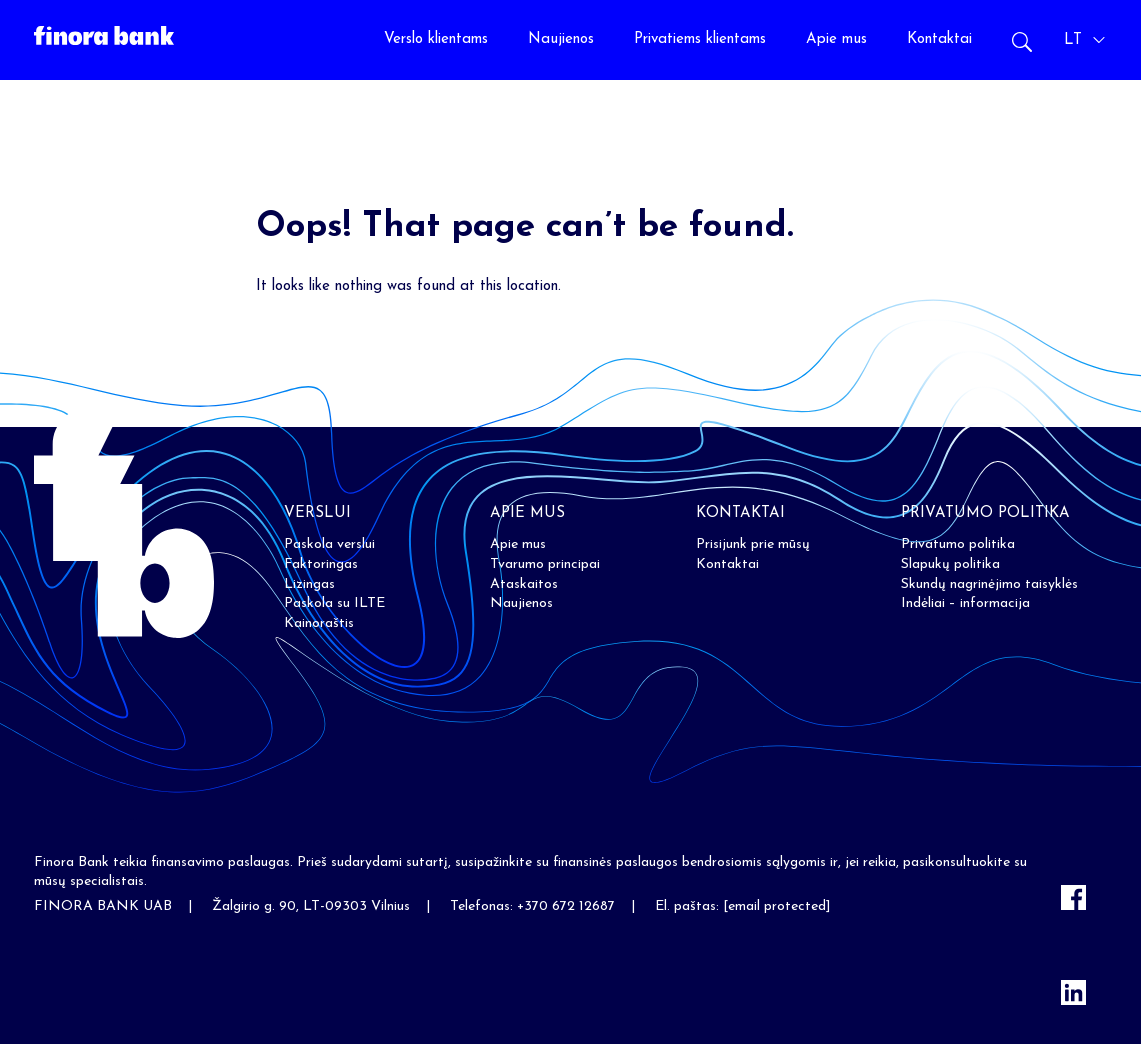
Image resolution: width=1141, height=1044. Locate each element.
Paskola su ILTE (334, 603)
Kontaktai (939, 39)
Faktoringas (321, 564)
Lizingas (309, 584)
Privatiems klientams (700, 39)
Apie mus (836, 39)
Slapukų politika (950, 564)
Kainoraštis (319, 623)
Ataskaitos (524, 584)
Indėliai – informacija (965, 603)
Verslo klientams (436, 39)
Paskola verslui (329, 544)
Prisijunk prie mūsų (753, 544)
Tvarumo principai (545, 564)
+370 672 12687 (566, 906)
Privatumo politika (958, 544)
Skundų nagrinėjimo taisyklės (989, 584)
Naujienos (561, 39)
